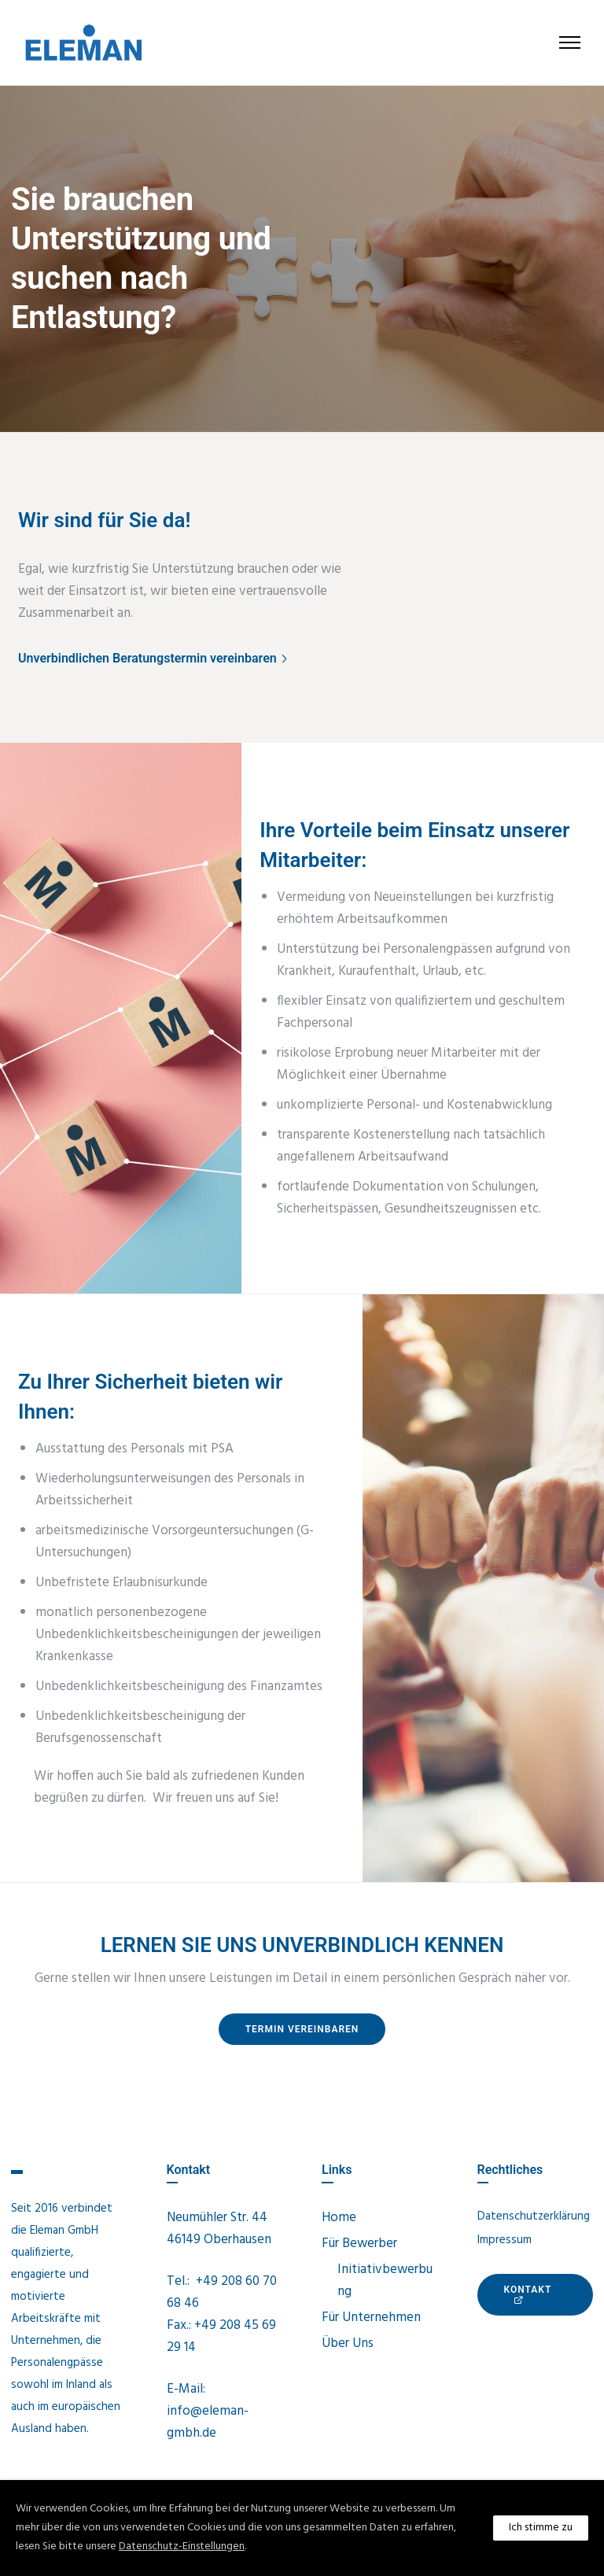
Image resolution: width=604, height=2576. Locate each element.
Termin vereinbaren (302, 2029)
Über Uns (348, 2343)
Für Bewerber (359, 2243)
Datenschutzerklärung (533, 2216)
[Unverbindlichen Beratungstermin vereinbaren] (154, 658)
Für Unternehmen (371, 2317)
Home (339, 2217)
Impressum (504, 2240)
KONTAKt (528, 2294)
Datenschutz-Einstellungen (182, 2546)
